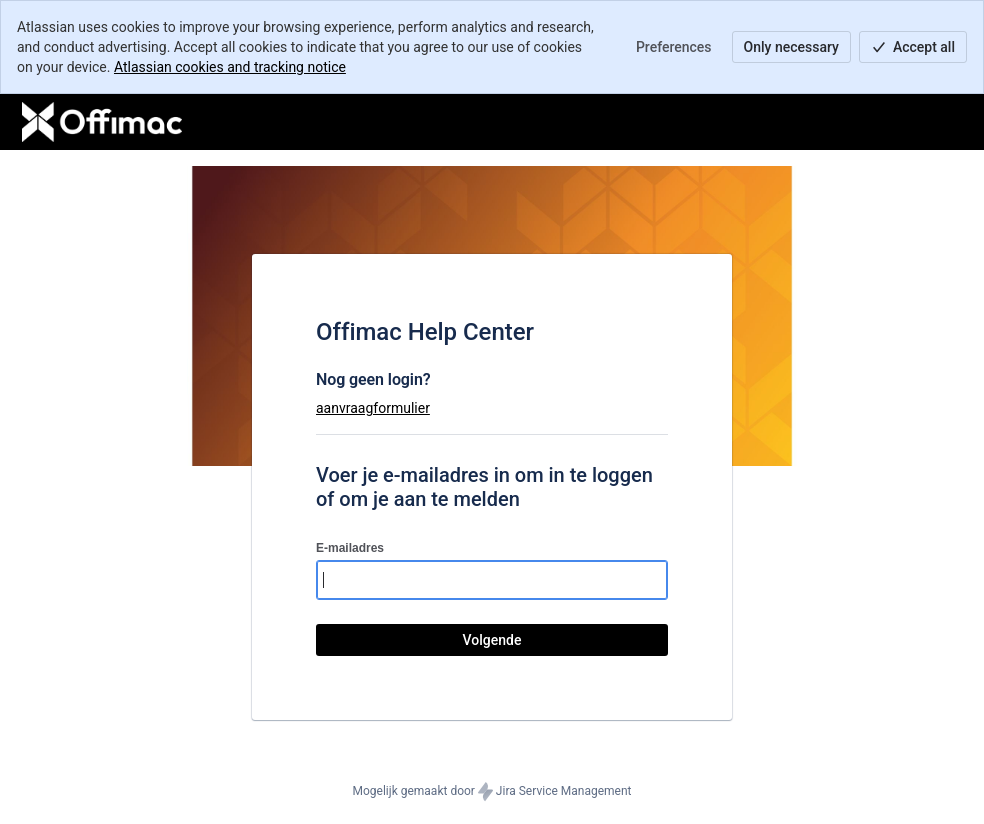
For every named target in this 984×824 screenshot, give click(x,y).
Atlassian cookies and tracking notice (230, 67)
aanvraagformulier (373, 408)
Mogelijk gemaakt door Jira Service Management (492, 792)
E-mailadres (350, 548)
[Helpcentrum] (102, 122)
